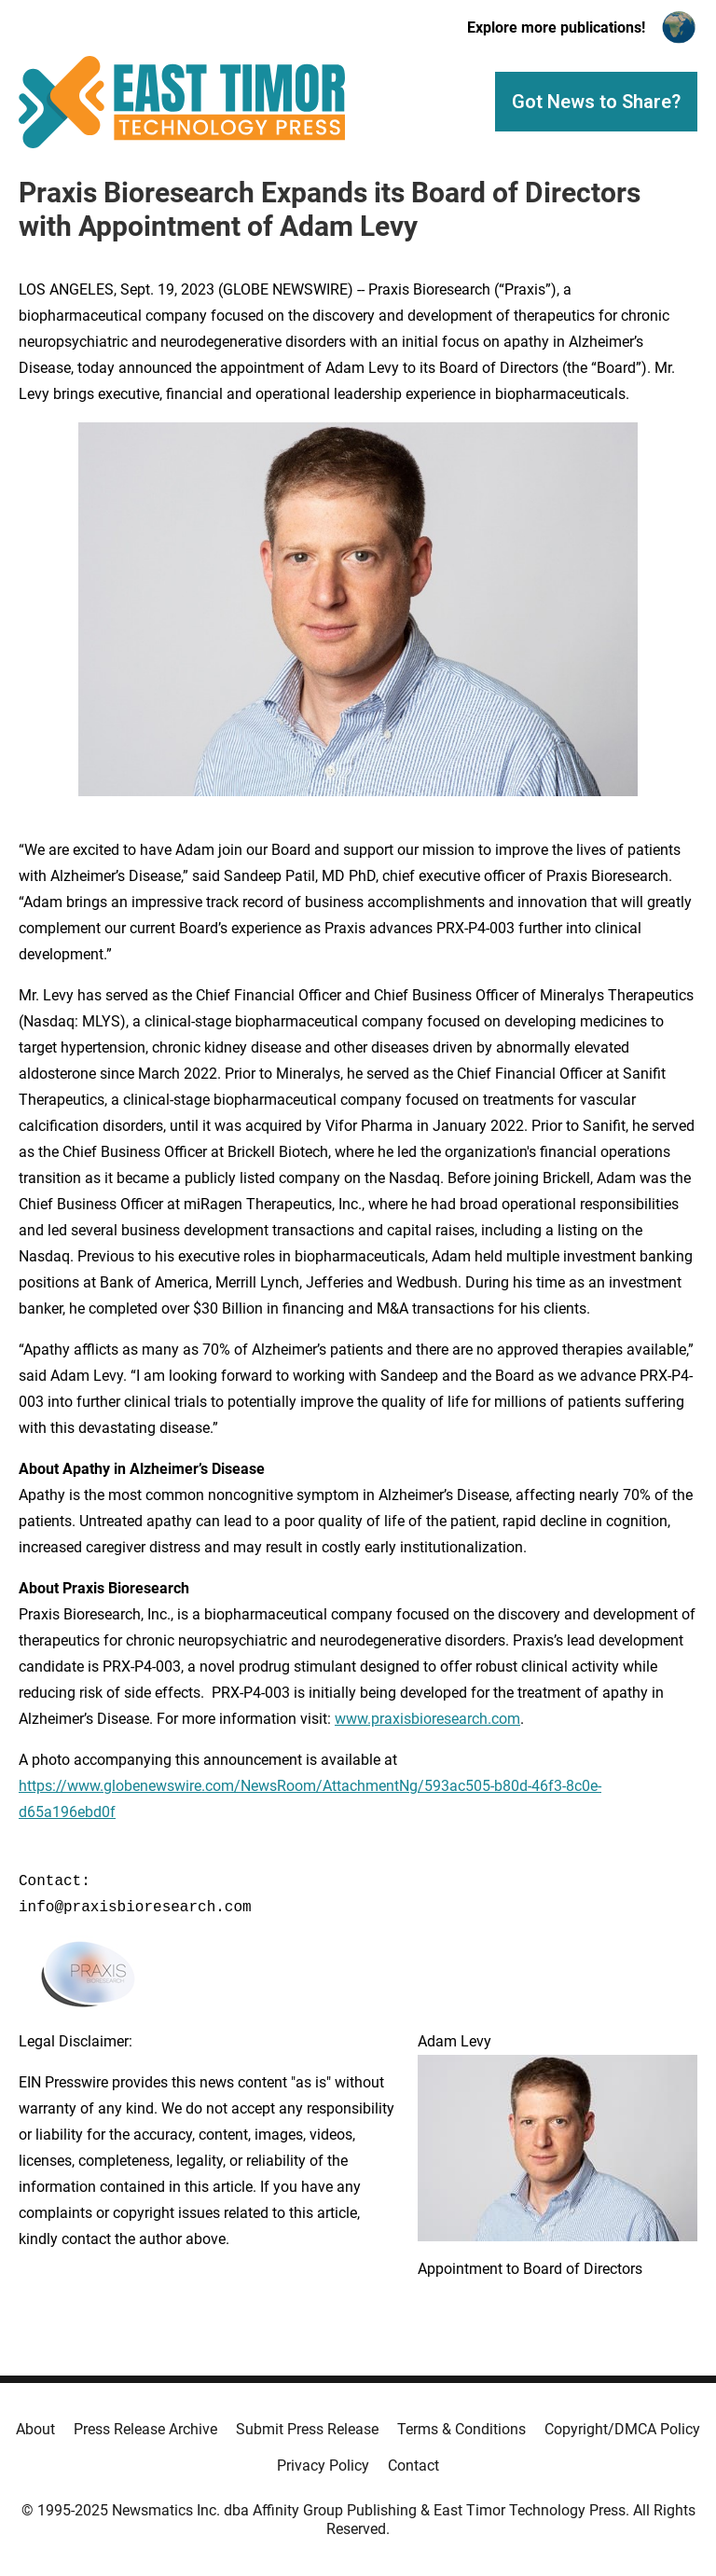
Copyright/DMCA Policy (622, 2429)
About (35, 2429)
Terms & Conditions (461, 2429)
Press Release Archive (145, 2429)
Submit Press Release (307, 2429)
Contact (413, 2465)
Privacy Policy (323, 2465)
